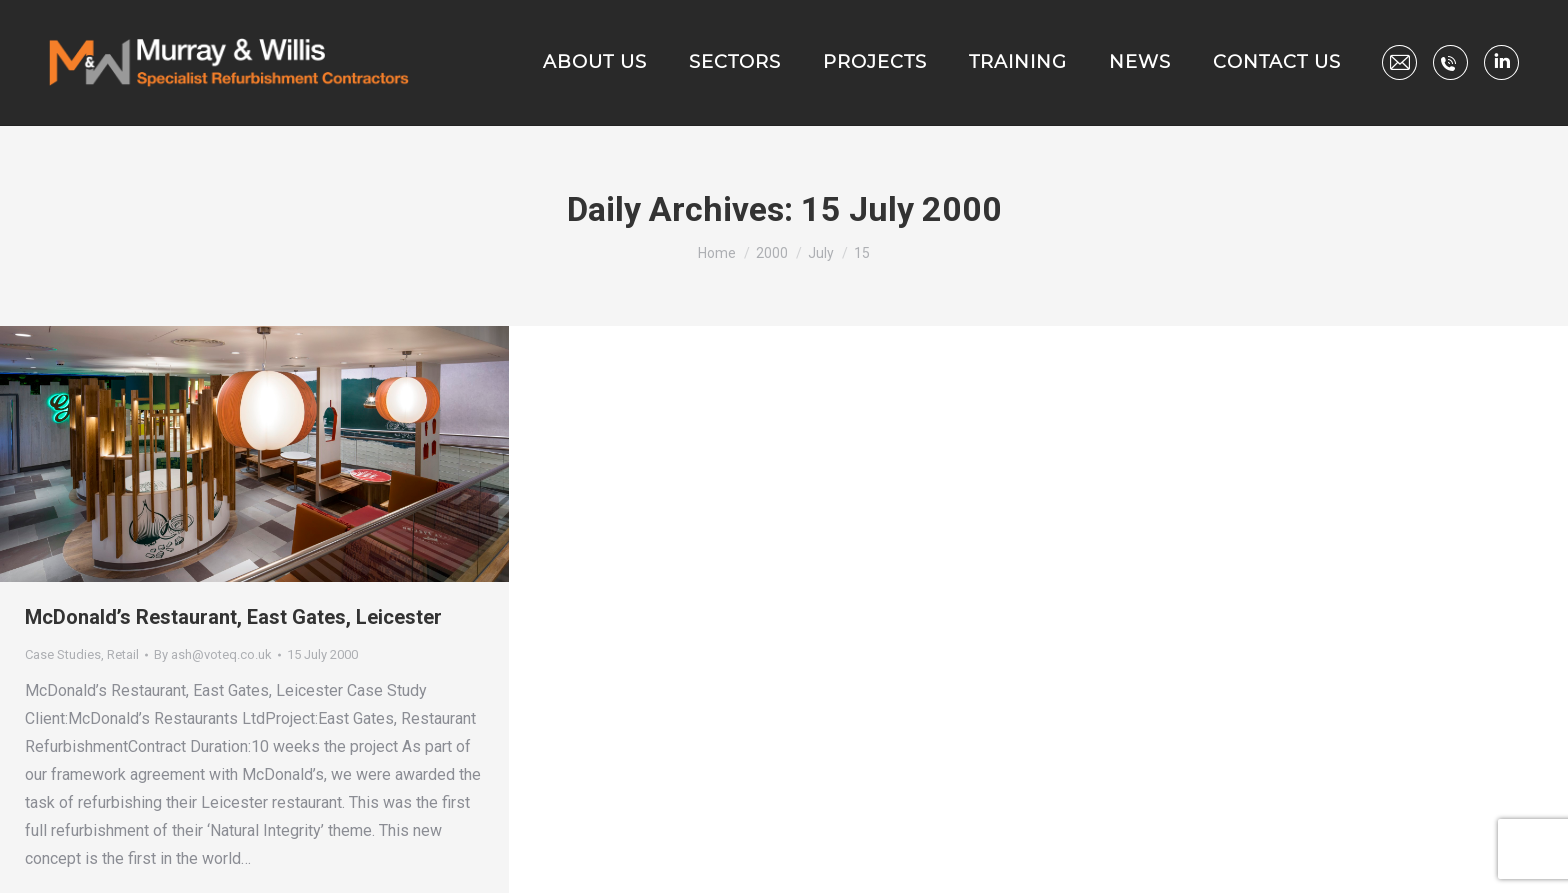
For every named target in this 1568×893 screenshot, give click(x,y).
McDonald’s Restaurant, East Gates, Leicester (233, 617)
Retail (123, 654)
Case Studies (63, 654)
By (213, 654)
